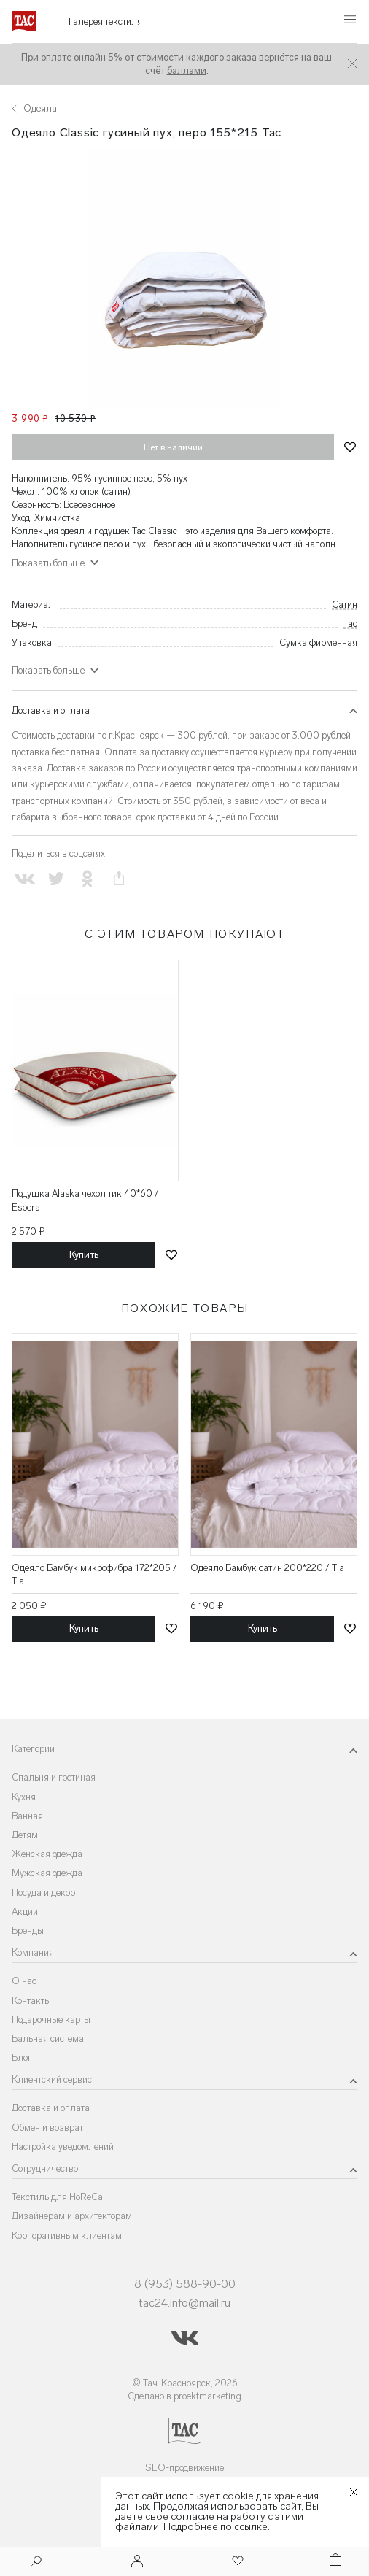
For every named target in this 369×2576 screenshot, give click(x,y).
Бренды (28, 1930)
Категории (33, 1748)
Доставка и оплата (51, 710)
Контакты (31, 2000)
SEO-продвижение (184, 2467)
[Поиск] (36, 2562)
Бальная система (48, 2038)
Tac (350, 623)
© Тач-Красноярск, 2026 (185, 2383)
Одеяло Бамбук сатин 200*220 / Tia (267, 1567)
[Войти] (137, 2562)
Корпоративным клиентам (67, 2235)
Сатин (344, 604)
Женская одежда (47, 1853)
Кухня (24, 1797)
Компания (33, 1952)
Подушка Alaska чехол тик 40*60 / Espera (85, 1200)
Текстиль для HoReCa (57, 2196)
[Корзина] (334, 2562)
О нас (24, 1980)
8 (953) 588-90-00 (185, 2284)
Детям (25, 1834)
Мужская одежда (47, 1872)
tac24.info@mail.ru (184, 2303)
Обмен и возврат (47, 2127)
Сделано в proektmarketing (184, 2396)
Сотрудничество (45, 2168)
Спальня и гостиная (54, 1777)
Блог (22, 2057)
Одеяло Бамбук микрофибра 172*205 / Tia (94, 1574)
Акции (25, 1911)
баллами (186, 70)
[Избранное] (236, 2562)
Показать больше (48, 563)
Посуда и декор (43, 1892)
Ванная (27, 1815)
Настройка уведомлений (63, 2146)
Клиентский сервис (52, 2079)
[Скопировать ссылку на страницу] (119, 879)
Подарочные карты (51, 2019)
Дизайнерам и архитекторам (72, 2215)
